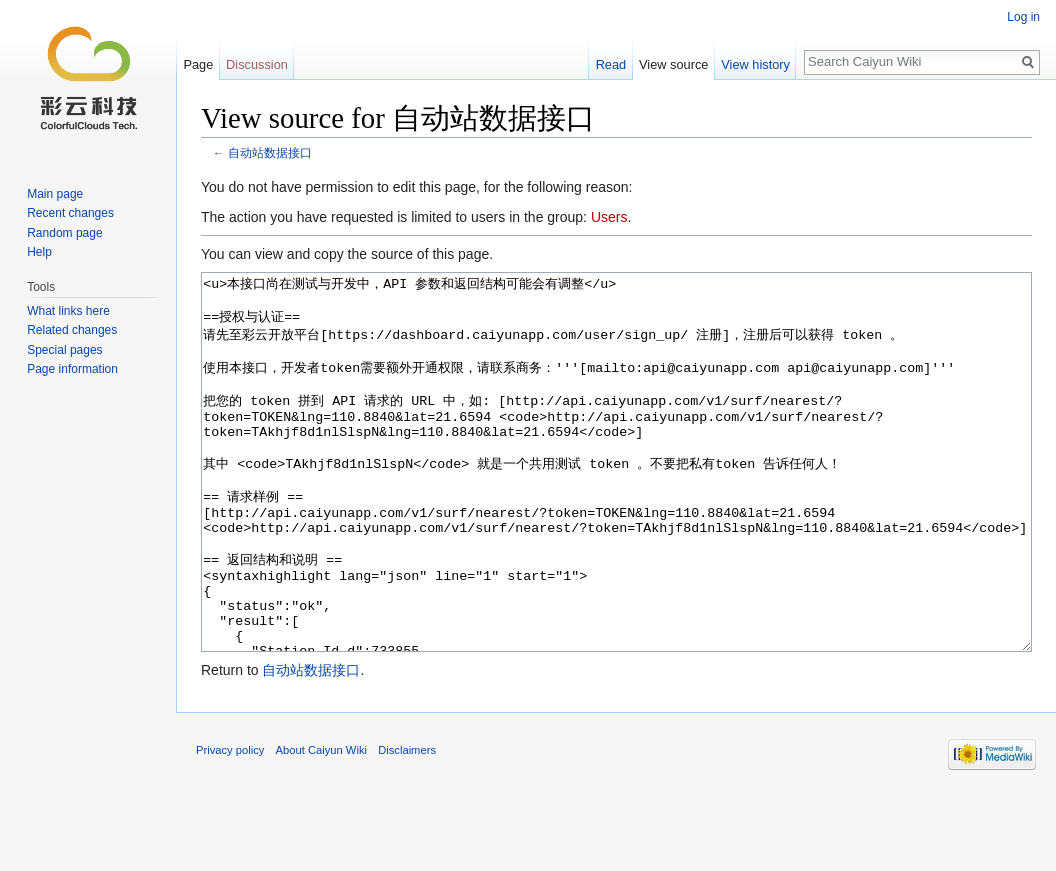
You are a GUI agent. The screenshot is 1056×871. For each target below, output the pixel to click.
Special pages (64, 350)
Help (39, 252)
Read (611, 64)
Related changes (72, 330)
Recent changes (70, 213)
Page (198, 64)
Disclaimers (407, 825)
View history (755, 64)
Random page (64, 233)
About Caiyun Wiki (321, 825)
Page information (72, 369)
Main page (55, 194)
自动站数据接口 (270, 152)
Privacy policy (230, 825)
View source (673, 64)
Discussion (257, 64)
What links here (68, 311)
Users (609, 217)
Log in (1023, 17)
